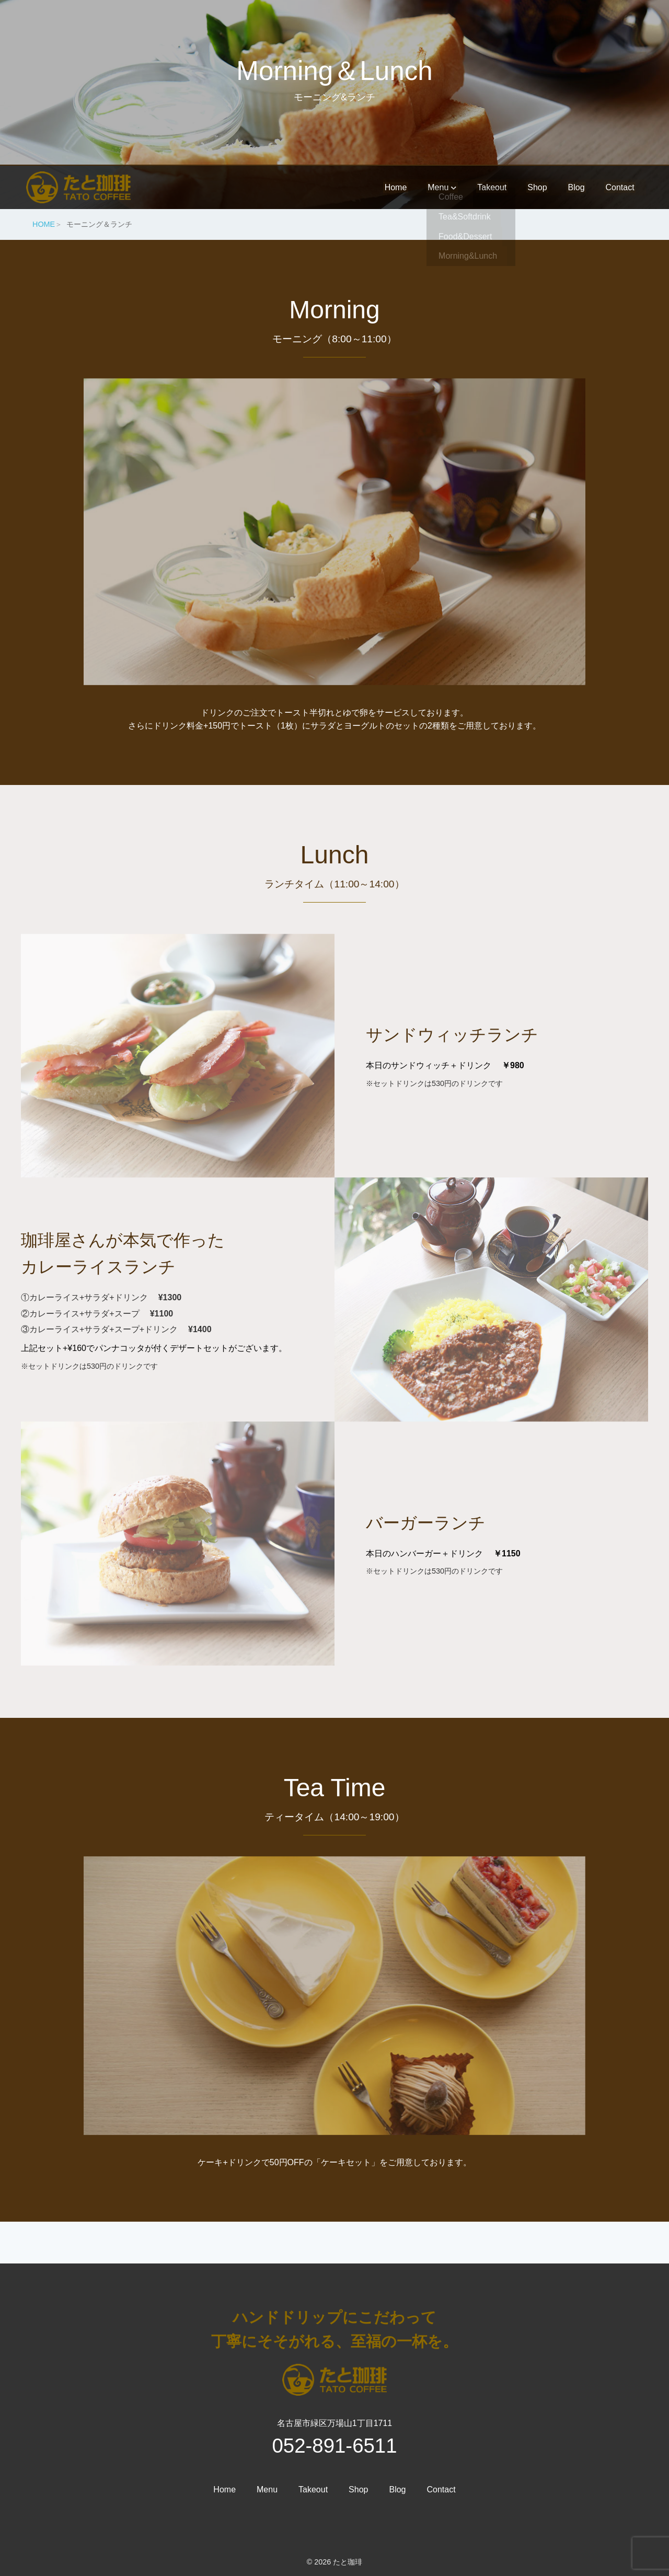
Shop (532, 186)
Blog (572, 186)
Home (386, 186)
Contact (618, 186)
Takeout (485, 186)
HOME (43, 224)
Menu (434, 186)
